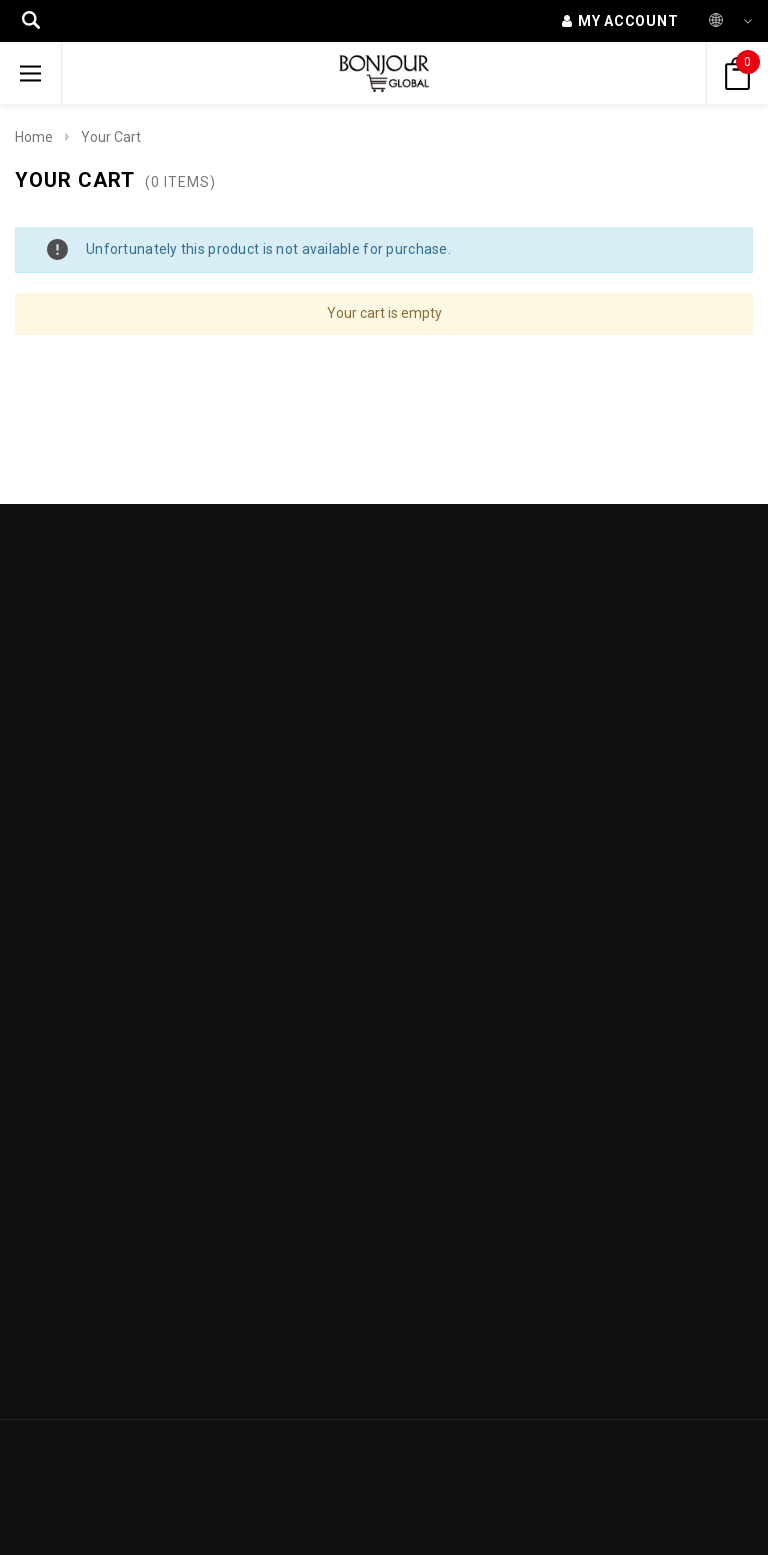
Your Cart (111, 137)
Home (34, 137)
